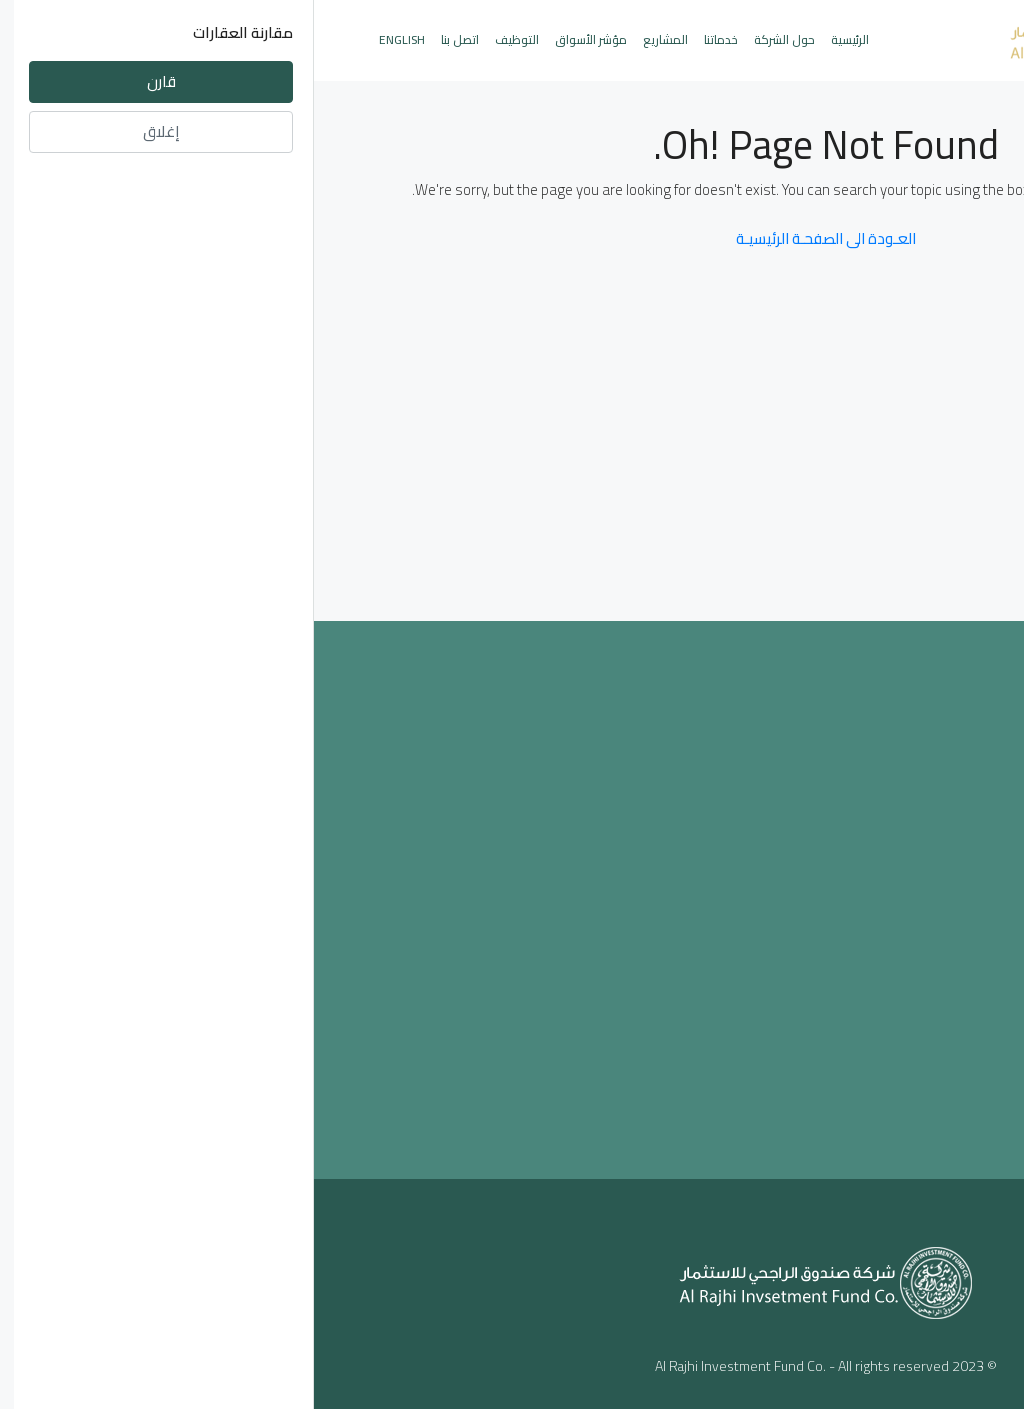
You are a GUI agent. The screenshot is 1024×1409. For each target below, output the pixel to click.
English (88, 39)
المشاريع (351, 39)
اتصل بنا (146, 39)
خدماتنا (407, 39)
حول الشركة (470, 39)
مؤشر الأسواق (277, 39)
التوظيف (203, 39)
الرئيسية (536, 39)
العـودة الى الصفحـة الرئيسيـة (512, 238)
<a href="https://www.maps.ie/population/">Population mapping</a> (512, 896)
